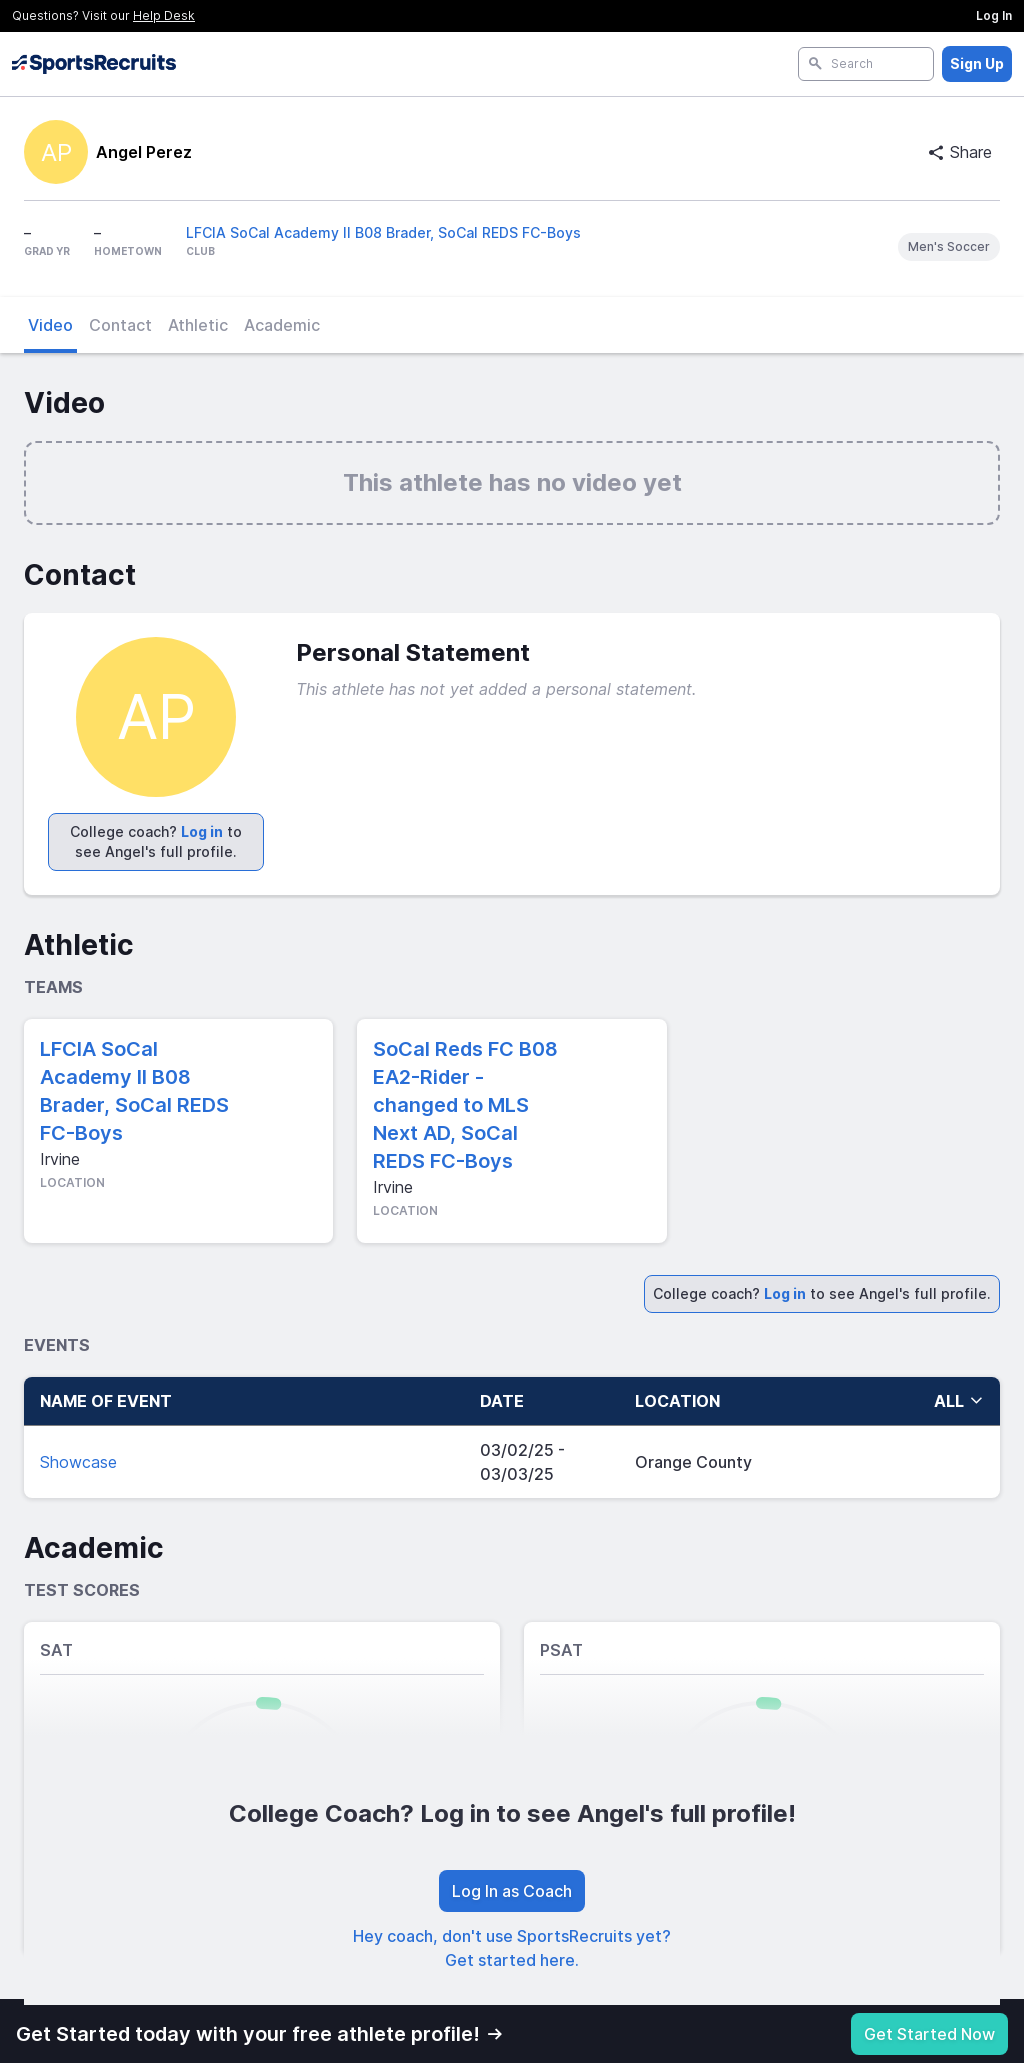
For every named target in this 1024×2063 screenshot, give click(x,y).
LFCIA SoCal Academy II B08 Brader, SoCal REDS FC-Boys (383, 232)
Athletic (198, 325)
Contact (120, 325)
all (959, 1401)
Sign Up (977, 63)
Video (50, 325)
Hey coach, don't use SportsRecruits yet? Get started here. (512, 1948)
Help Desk (164, 15)
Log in (202, 831)
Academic (282, 325)
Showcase (78, 1462)
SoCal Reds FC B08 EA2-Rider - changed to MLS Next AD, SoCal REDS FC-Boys (465, 1105)
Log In (994, 15)
